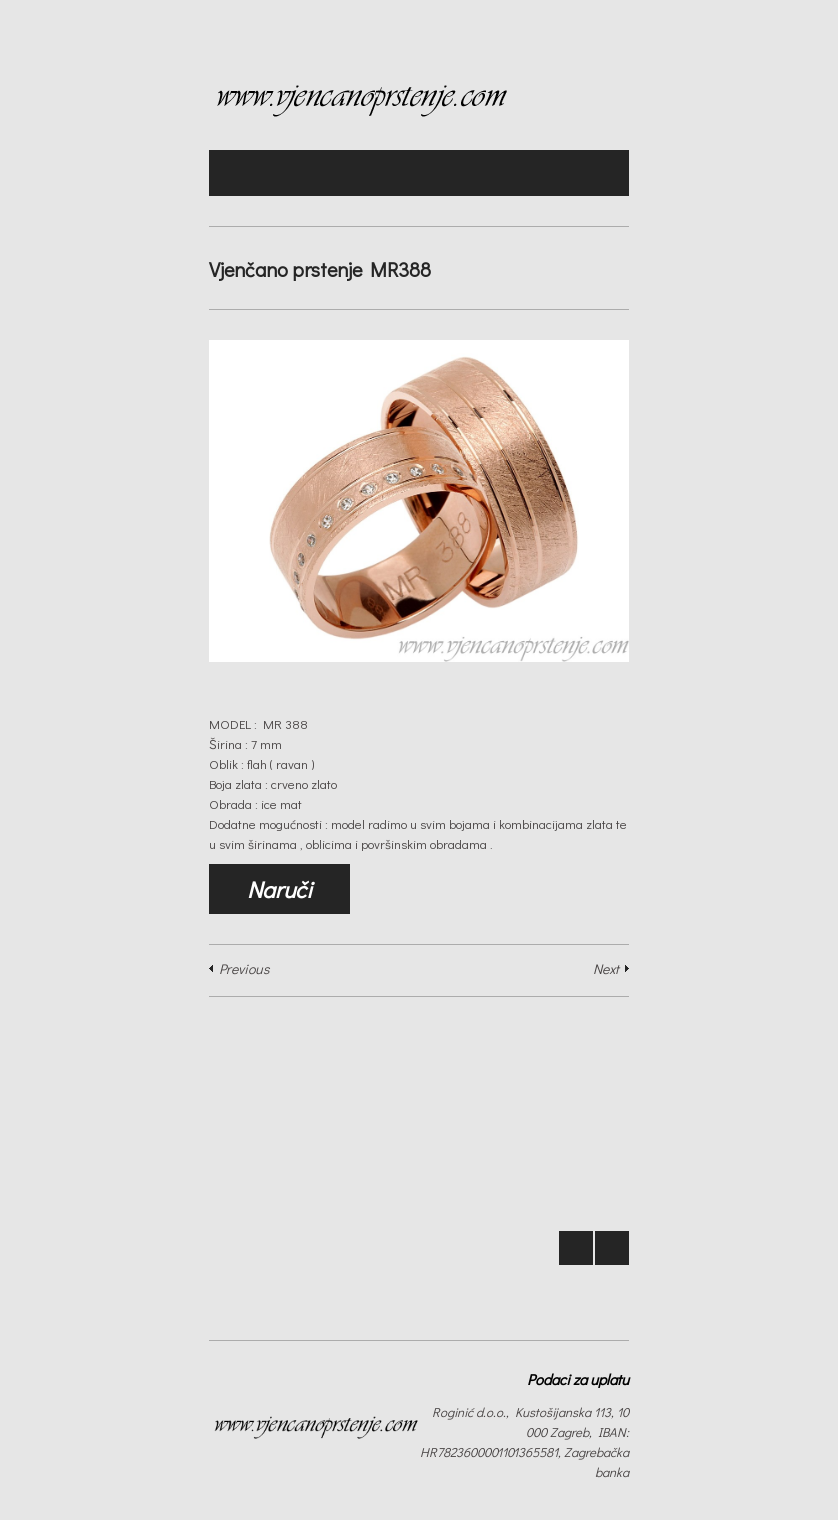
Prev (576, 1248)
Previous (244, 968)
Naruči (279, 889)
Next (606, 968)
